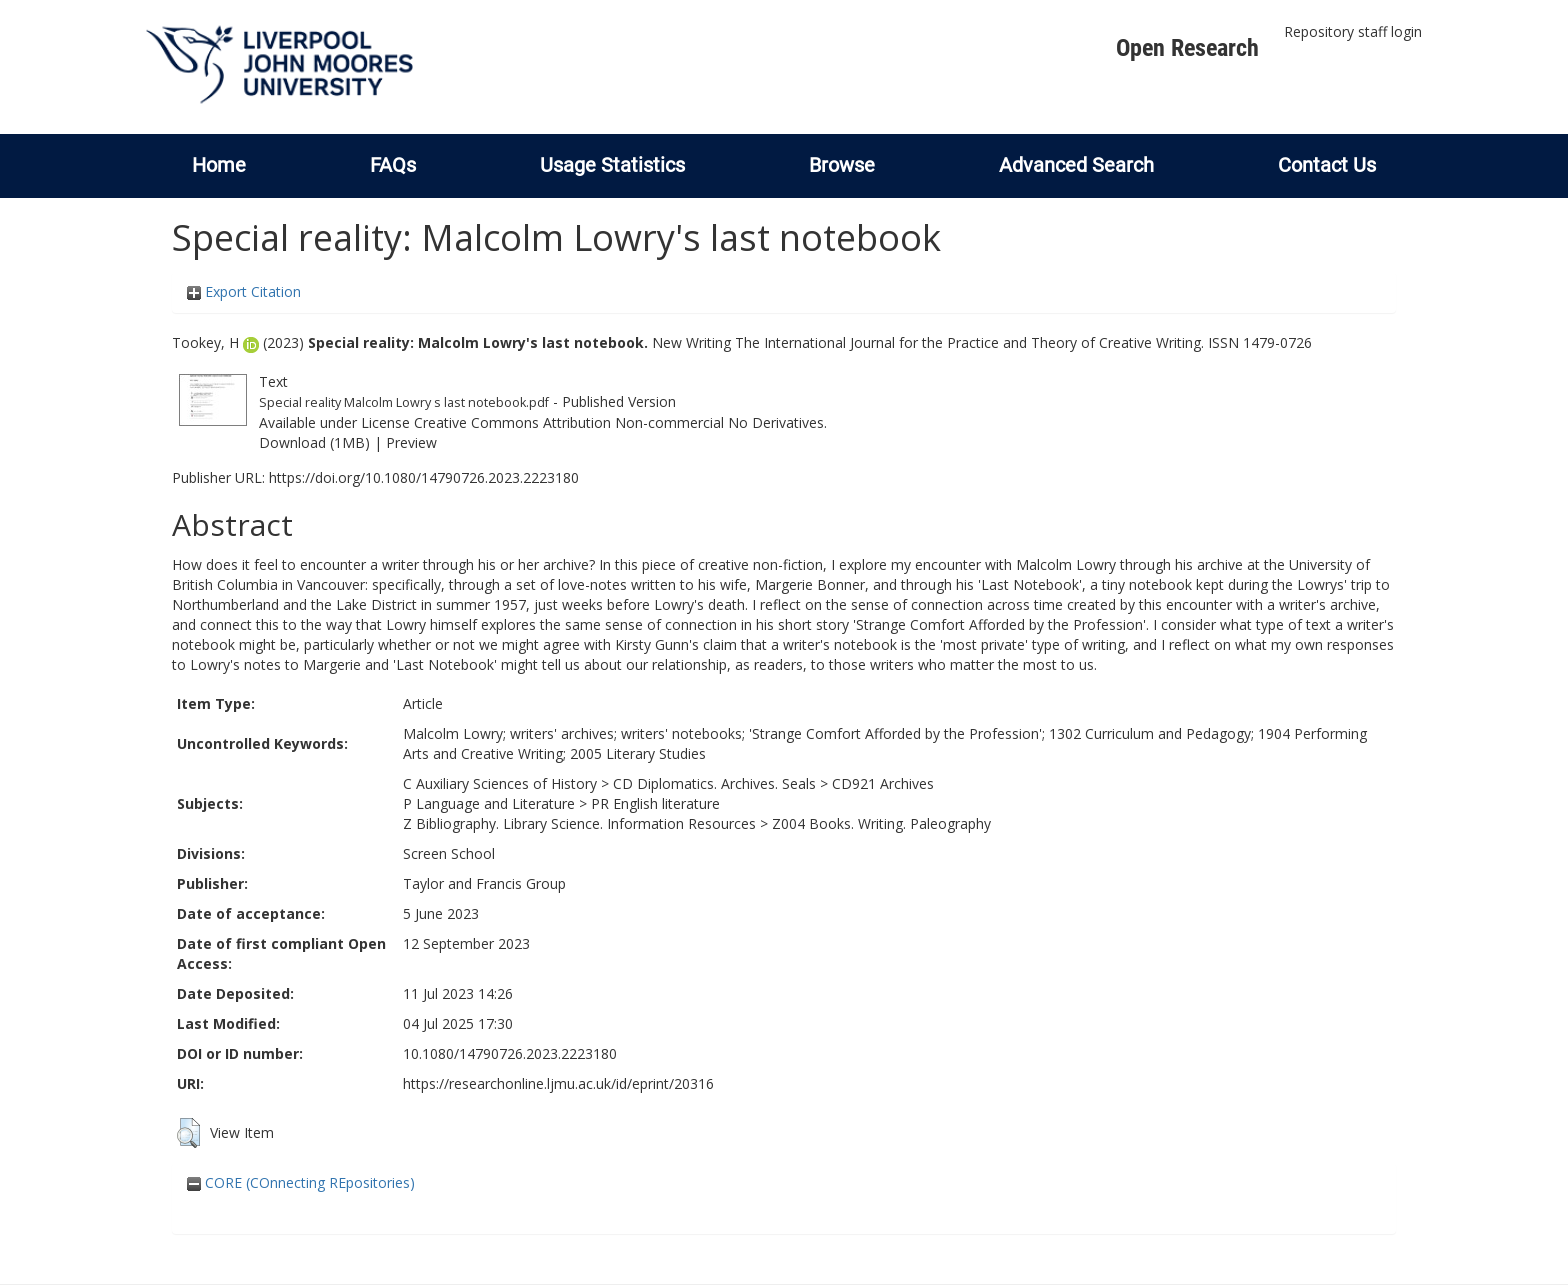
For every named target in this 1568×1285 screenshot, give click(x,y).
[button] (188, 1133)
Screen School (449, 853)
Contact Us (1327, 165)
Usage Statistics (612, 165)
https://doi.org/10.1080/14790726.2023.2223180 (424, 477)
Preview (411, 442)
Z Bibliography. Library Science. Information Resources (579, 823)
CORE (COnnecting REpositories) (301, 1182)
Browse (842, 165)
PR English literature (655, 803)
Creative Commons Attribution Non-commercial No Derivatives (619, 422)
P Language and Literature (489, 803)
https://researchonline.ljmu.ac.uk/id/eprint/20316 (558, 1083)
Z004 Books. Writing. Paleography (881, 823)
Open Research (1187, 48)
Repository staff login (1353, 31)
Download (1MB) (314, 442)
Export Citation (244, 291)
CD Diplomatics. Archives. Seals (714, 783)
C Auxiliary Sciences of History (500, 783)
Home (219, 165)
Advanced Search (1076, 165)
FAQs (393, 165)
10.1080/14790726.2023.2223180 (510, 1053)
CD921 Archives (883, 783)
